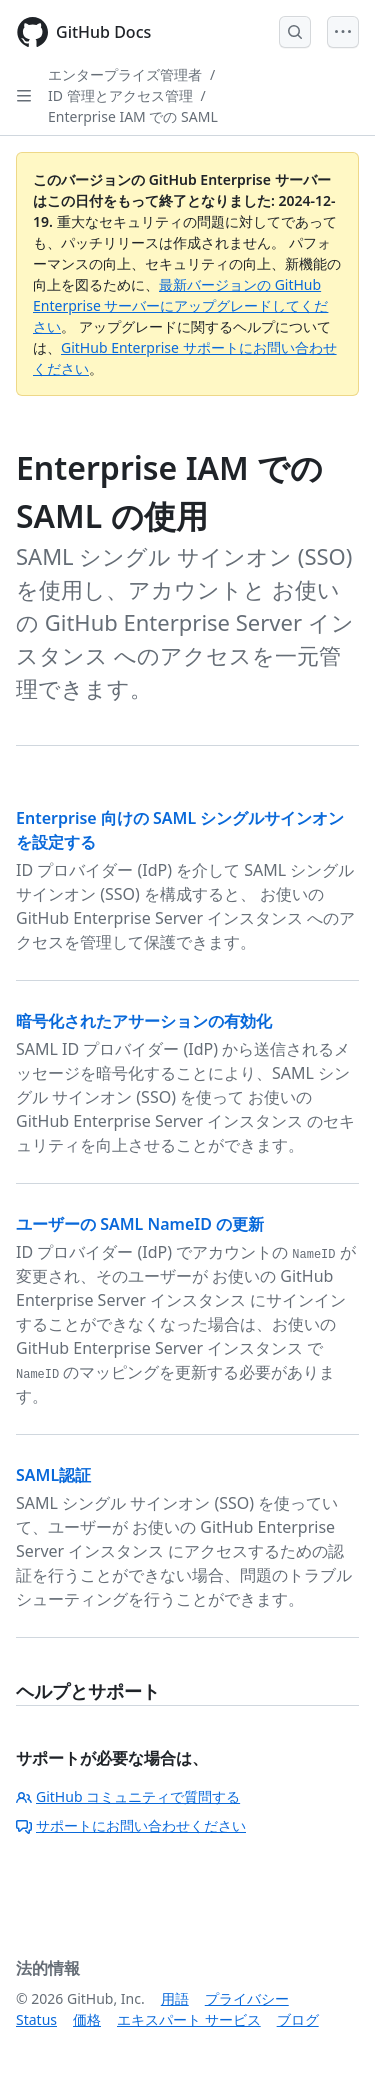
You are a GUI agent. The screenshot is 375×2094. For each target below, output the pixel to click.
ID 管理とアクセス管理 (120, 95)
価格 (87, 2019)
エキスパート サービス (189, 2019)
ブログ (298, 2019)
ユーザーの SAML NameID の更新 (140, 1224)
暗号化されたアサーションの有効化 (144, 1021)
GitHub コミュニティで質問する (128, 1796)
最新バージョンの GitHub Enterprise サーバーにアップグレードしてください (180, 305)
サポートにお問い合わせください (131, 1825)
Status (36, 2019)
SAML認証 (53, 1475)
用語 (175, 1998)
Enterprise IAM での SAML (133, 116)
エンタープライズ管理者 (125, 74)
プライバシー (247, 1998)
